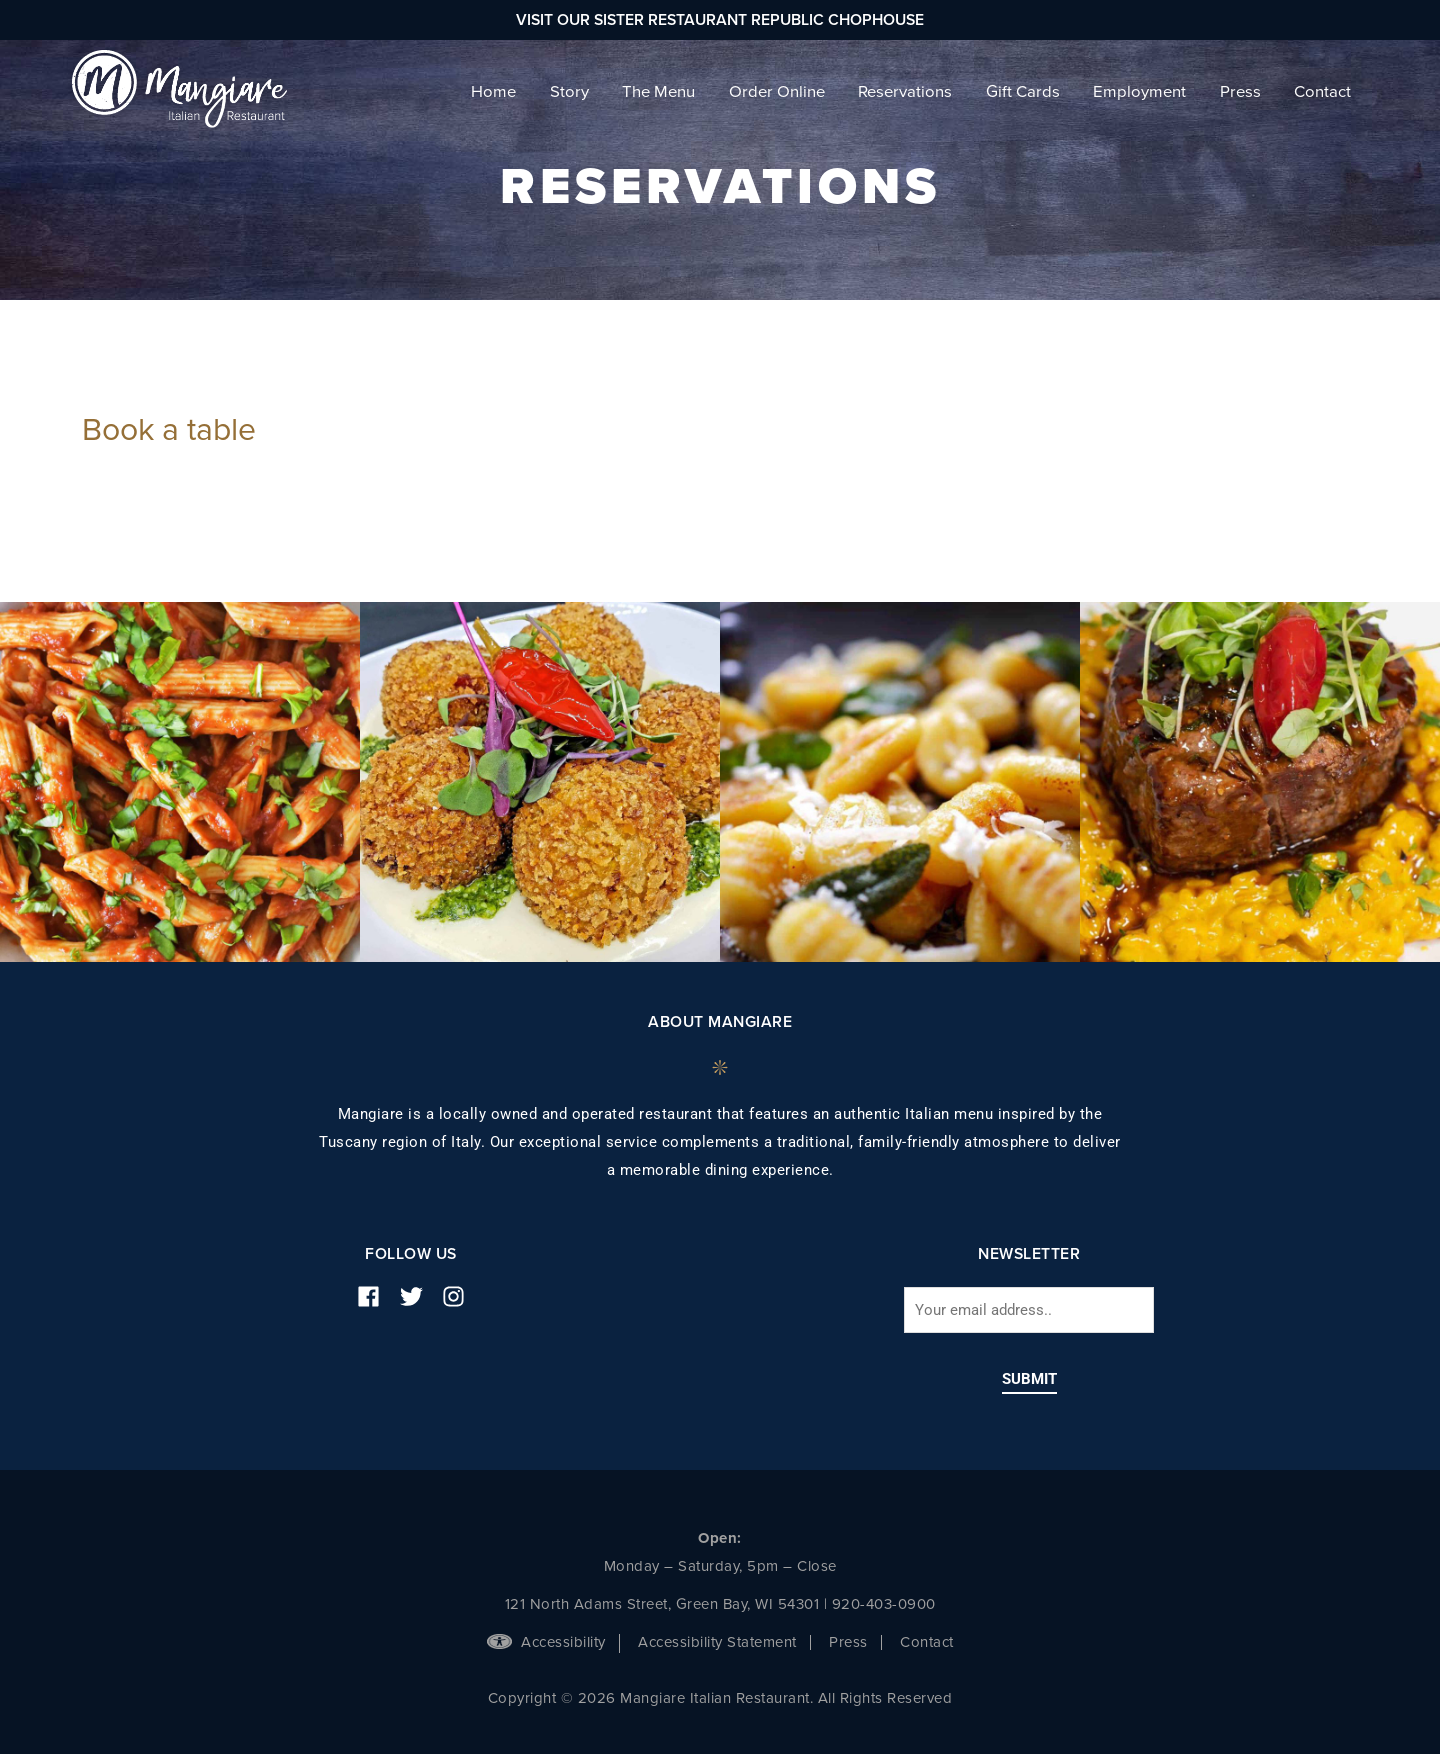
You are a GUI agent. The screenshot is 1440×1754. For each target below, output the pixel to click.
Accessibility (546, 1642)
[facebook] (376, 1296)
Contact (927, 1642)
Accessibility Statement (717, 1642)
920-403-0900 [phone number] (884, 1604)
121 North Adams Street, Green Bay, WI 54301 (662, 1604)
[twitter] (419, 1296)
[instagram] (461, 1296)
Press (848, 1642)
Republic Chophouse (837, 20)
